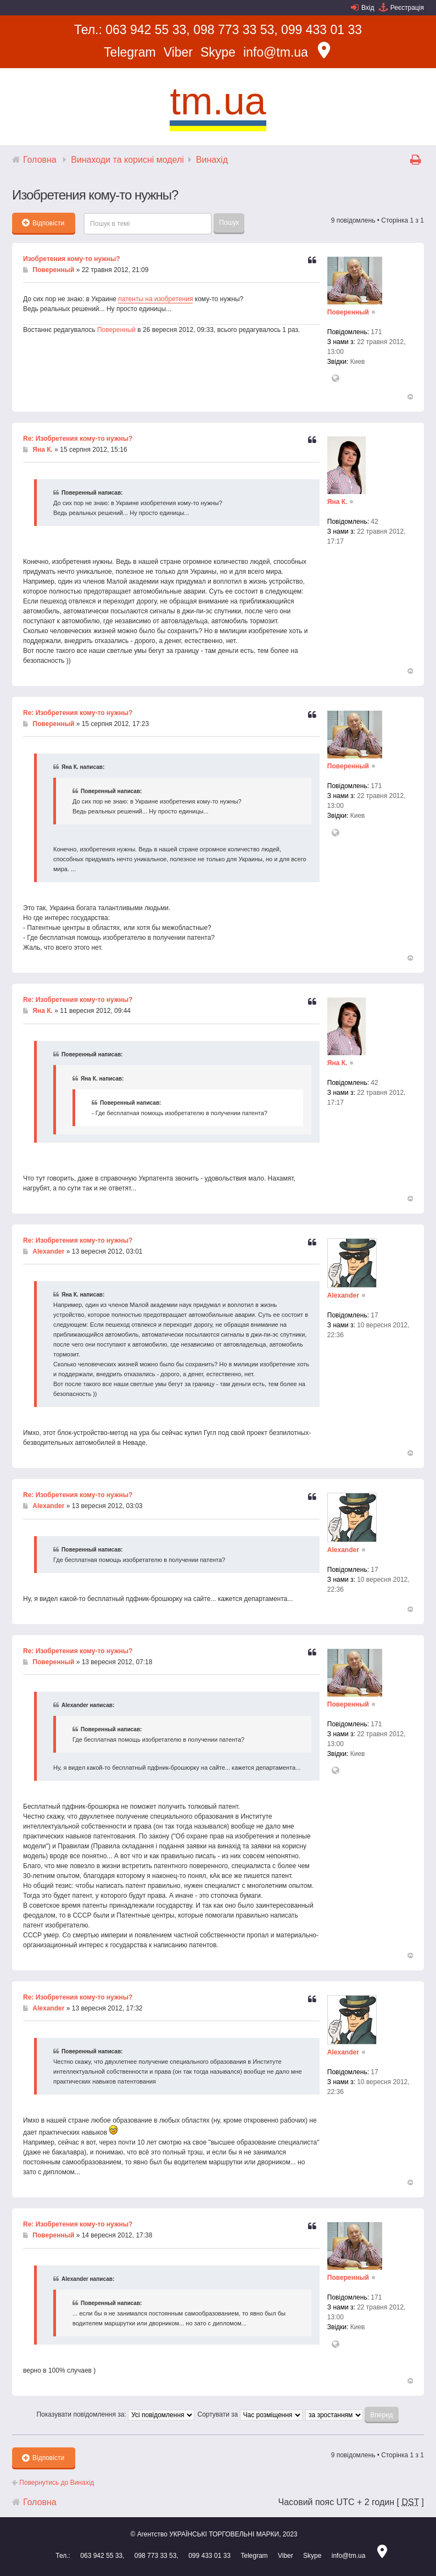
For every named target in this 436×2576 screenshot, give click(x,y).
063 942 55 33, (147, 30)
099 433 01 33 (321, 30)
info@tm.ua (275, 52)
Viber (178, 52)
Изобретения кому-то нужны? (71, 259)
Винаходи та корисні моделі (127, 159)
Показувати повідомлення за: (115, 2414)
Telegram (130, 52)
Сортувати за (249, 2414)
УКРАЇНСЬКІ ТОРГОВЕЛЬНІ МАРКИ (224, 2534)
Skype (218, 52)
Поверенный (53, 270)
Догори (409, 397)
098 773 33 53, (235, 30)
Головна (40, 159)
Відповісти (43, 223)
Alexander (48, 1251)
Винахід (212, 159)
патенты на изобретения (155, 299)
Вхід (367, 8)
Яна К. (42, 449)
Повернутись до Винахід (53, 2482)
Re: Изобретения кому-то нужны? (77, 438)
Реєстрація (407, 8)
